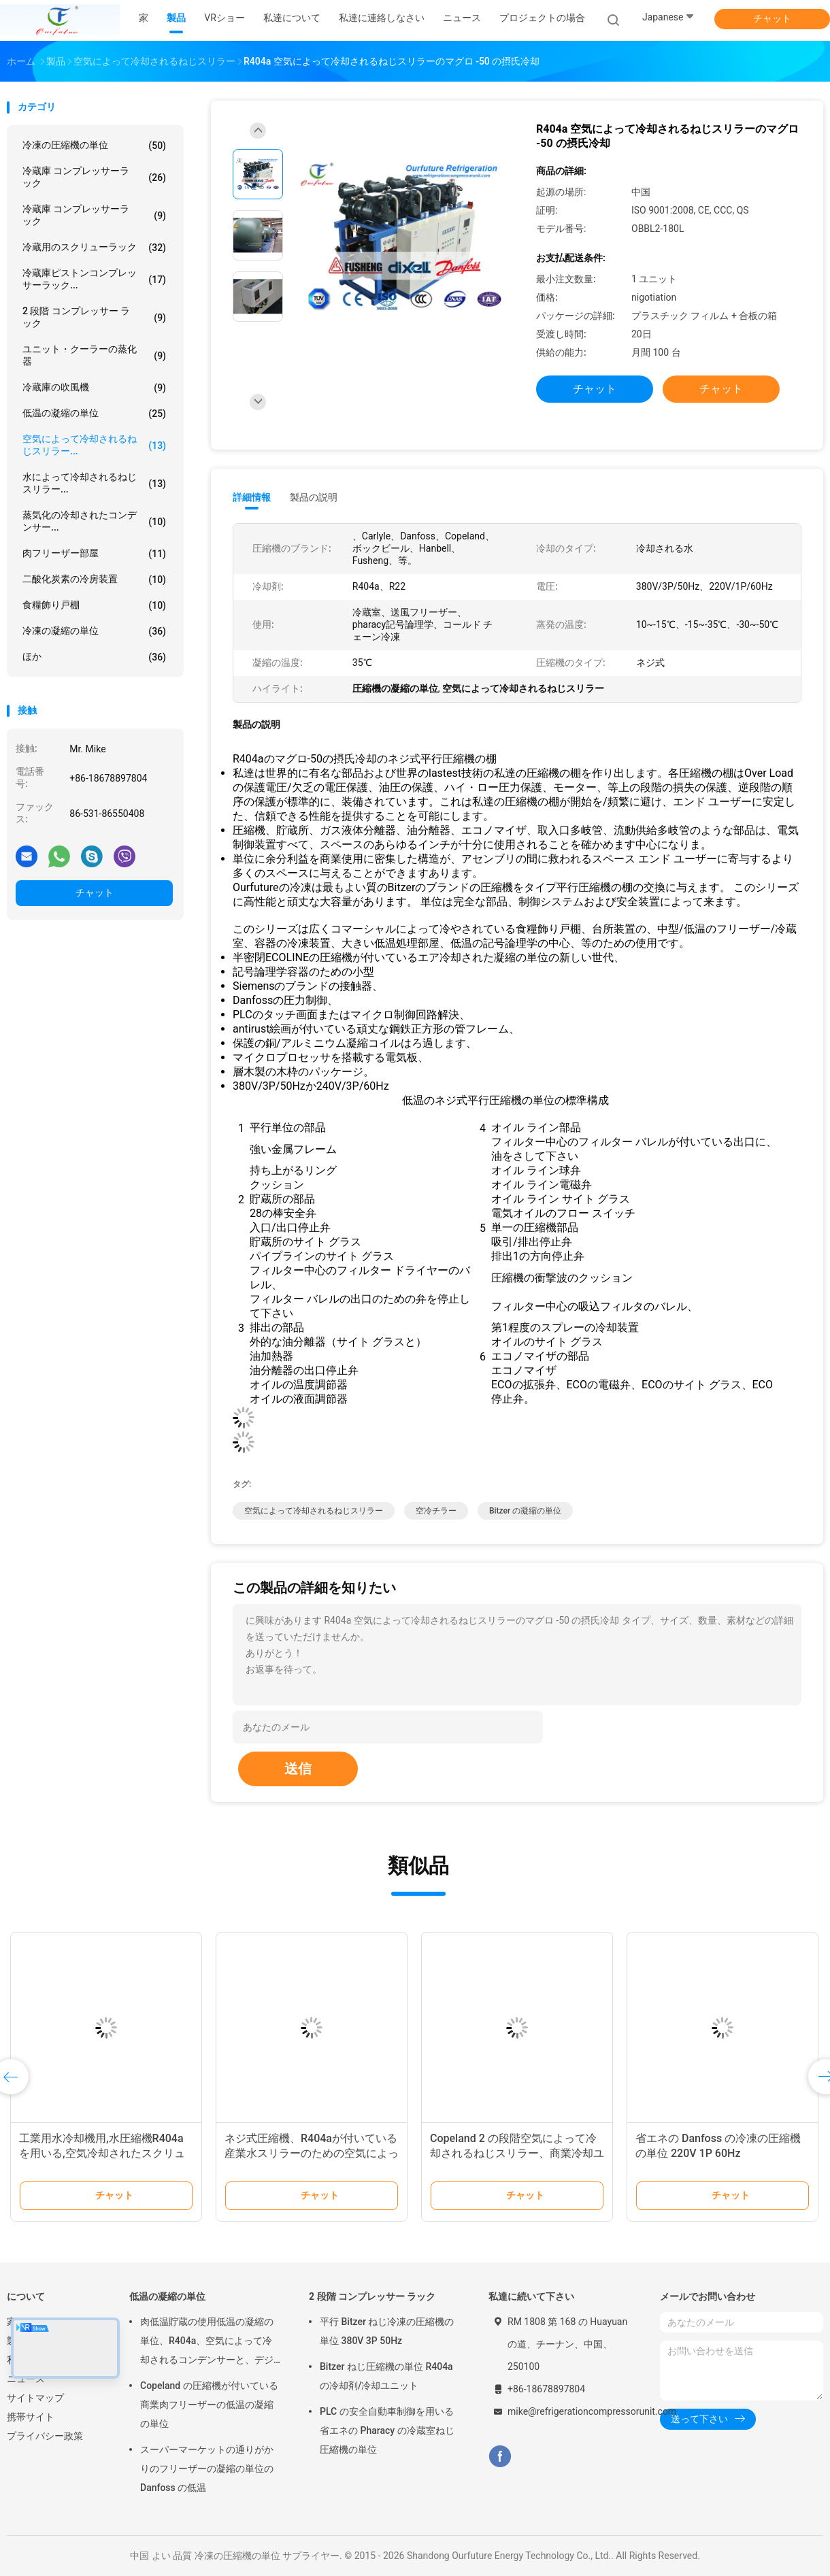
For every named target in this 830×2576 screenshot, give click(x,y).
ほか (94, 657)
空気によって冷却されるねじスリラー (313, 1511)
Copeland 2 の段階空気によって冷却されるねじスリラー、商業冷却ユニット (517, 2153)
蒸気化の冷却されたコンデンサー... (94, 521)
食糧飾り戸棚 (94, 605)
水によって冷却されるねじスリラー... (94, 483)
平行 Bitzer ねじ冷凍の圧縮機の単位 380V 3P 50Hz (387, 2331)
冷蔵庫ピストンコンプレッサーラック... (94, 278)
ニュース (26, 2378)
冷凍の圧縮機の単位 (94, 145)
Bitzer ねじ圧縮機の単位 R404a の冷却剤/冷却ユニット (386, 2376)
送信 (298, 1768)
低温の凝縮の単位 (94, 413)
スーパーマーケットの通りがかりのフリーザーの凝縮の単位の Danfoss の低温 (206, 2468)
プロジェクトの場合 (542, 17)
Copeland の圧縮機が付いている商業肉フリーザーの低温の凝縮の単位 (209, 2404)
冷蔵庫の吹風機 (94, 388)
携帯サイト (30, 2416)
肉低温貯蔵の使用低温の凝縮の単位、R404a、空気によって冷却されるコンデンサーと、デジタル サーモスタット (206, 2342)
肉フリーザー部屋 (94, 554)
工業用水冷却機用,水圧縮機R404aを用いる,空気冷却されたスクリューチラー (102, 2153)
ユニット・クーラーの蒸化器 (94, 355)
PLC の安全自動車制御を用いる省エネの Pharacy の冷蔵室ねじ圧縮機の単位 (387, 2430)
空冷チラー (436, 1511)
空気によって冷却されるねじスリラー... (94, 444)
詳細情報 (252, 497)
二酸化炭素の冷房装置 (94, 579)
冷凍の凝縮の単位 (94, 631)
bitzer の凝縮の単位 (525, 1511)
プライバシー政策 (45, 2435)
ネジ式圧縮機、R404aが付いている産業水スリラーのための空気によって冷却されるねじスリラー (312, 2153)
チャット (772, 18)
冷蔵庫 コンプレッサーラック (94, 176)
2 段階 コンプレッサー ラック (94, 317)
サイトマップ (35, 2397)
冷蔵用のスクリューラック (94, 247)
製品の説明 (313, 497)
